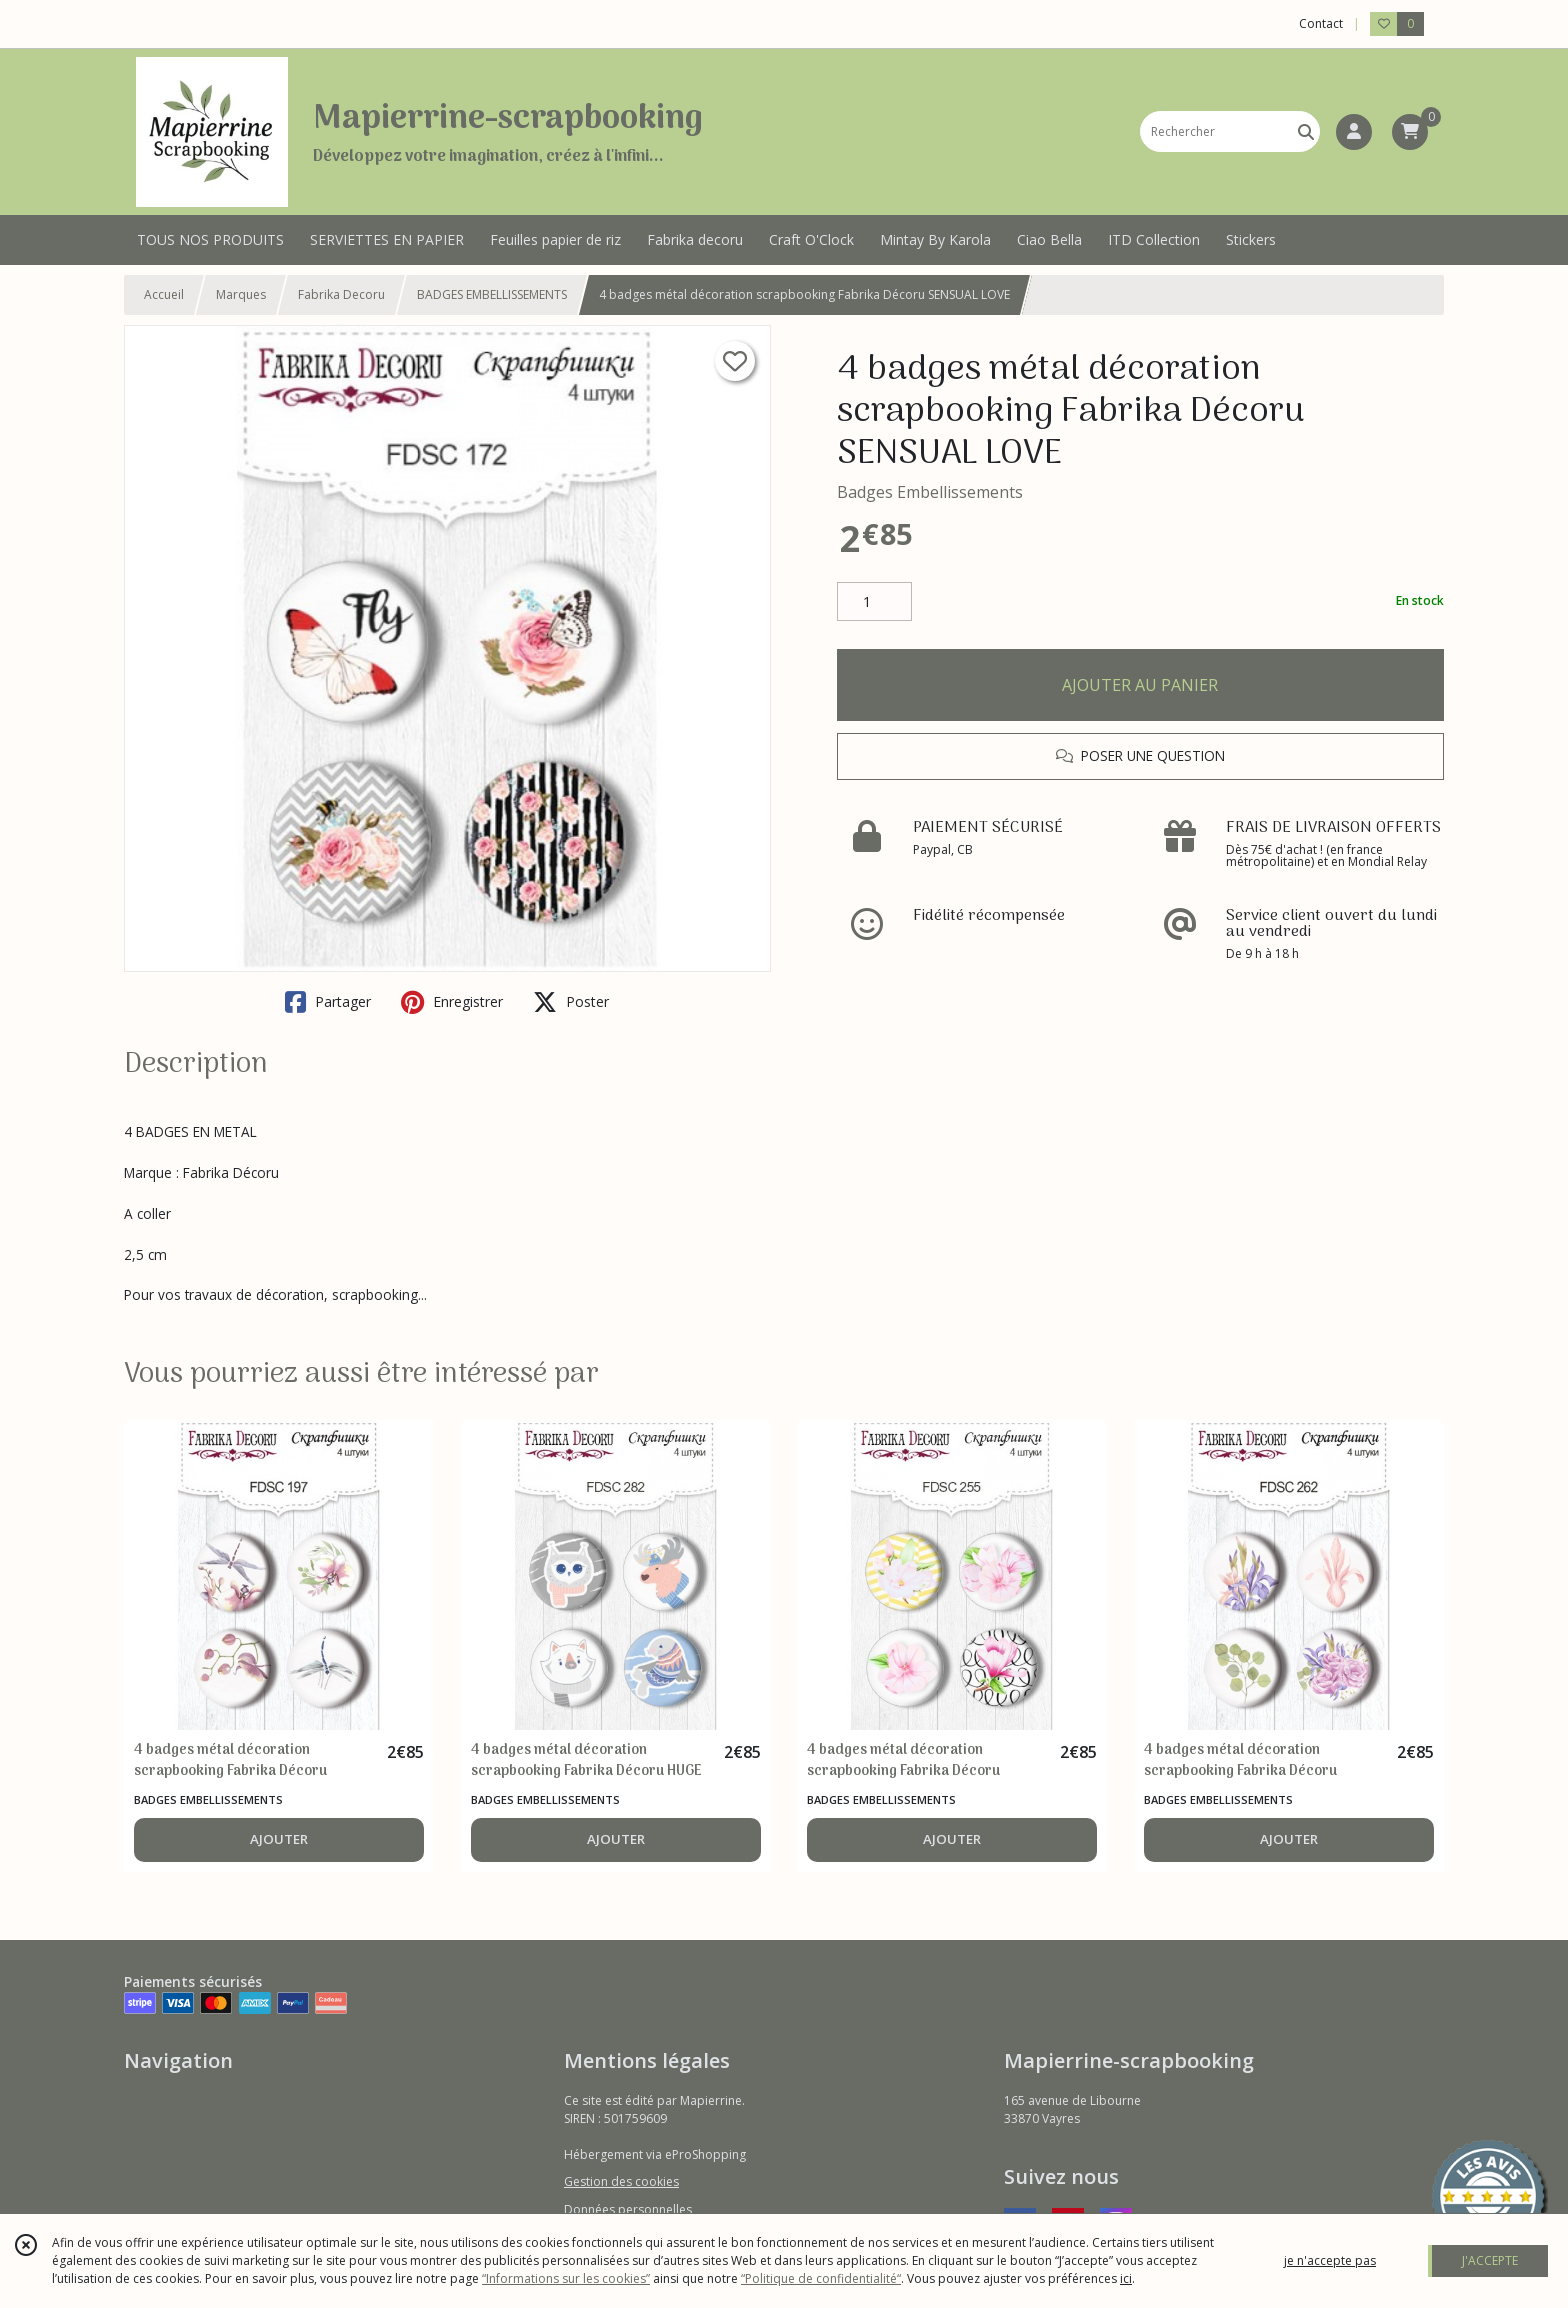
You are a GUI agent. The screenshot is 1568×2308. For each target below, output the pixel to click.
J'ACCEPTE (1490, 2260)
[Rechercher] (1306, 131)
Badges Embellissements (930, 492)
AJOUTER (279, 1839)
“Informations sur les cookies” (566, 2278)
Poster (571, 1002)
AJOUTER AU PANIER (1140, 685)
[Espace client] (1354, 132)
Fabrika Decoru (341, 294)
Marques (241, 294)
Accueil (164, 294)
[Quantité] (874, 602)
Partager (328, 1002)
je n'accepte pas (1330, 2260)
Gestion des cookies (621, 2181)
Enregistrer (452, 1002)
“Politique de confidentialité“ (821, 2278)
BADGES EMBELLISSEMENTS (492, 294)
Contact (1321, 23)
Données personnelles (628, 2209)
